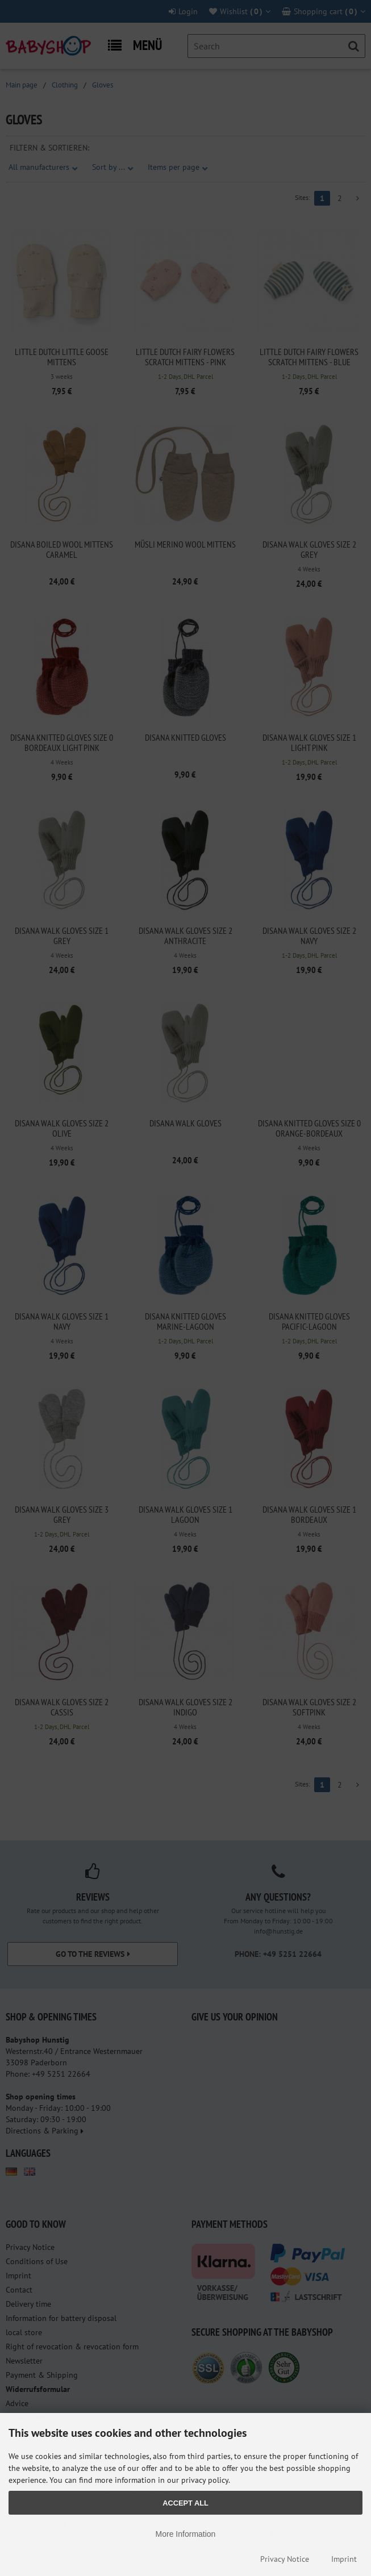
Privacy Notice (284, 2559)
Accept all (185, 2503)
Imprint (344, 2559)
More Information (186, 2534)
